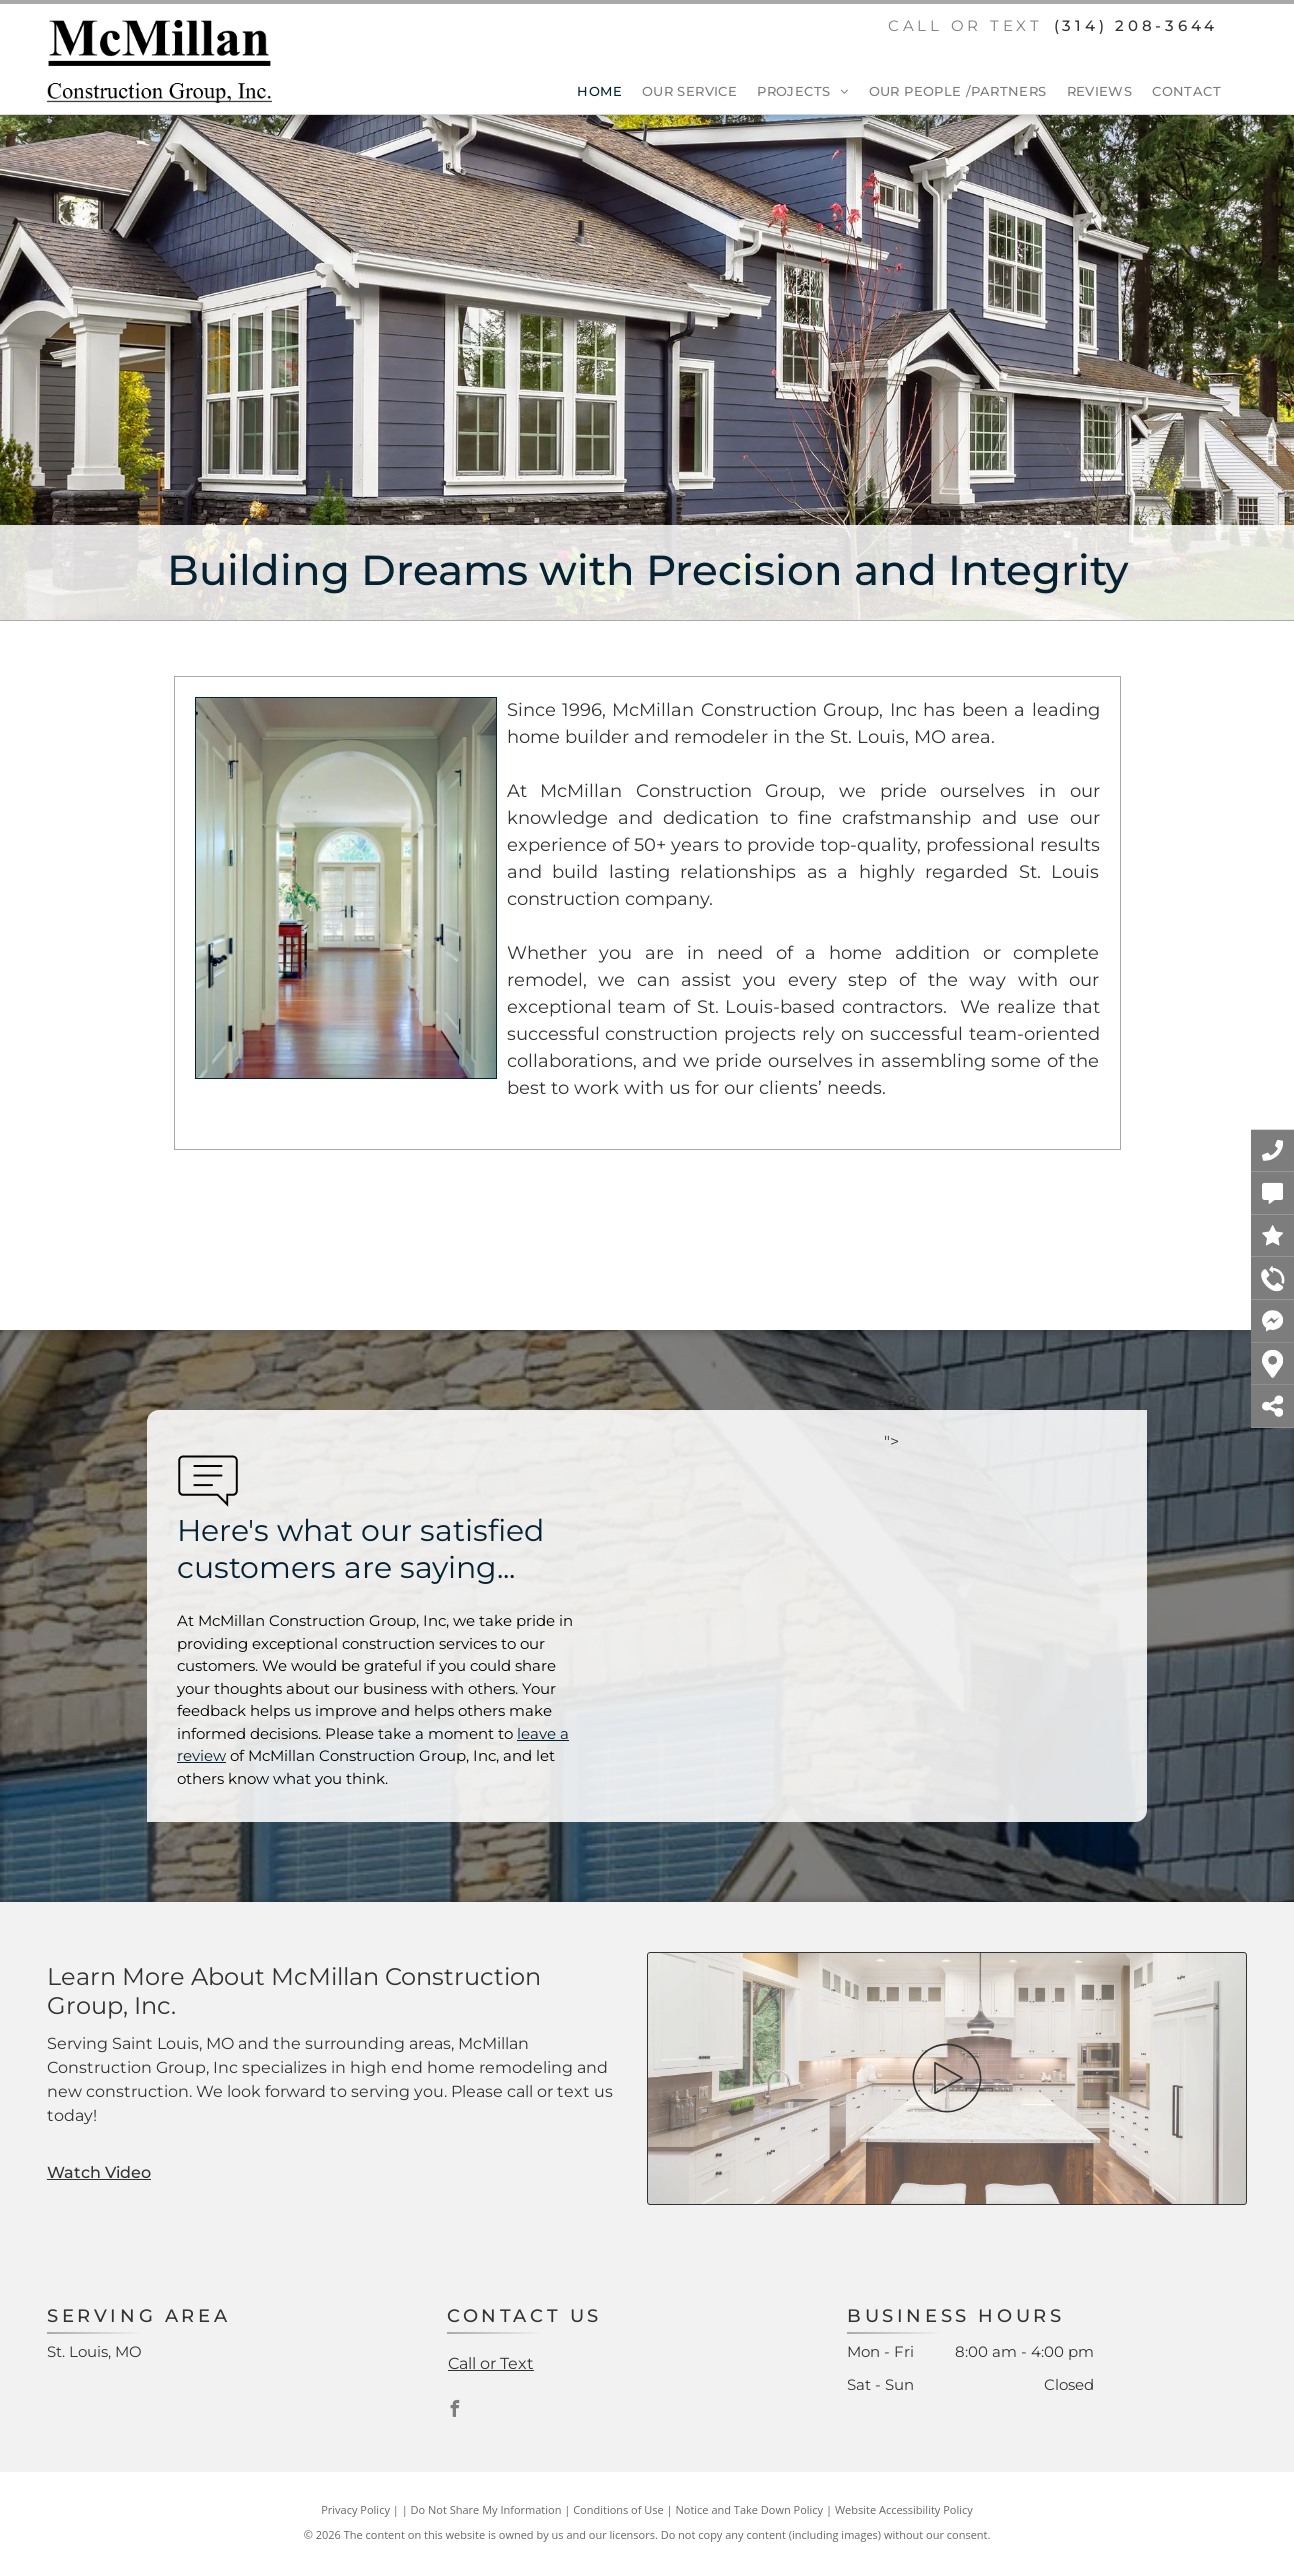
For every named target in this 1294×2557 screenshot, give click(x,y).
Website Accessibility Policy (904, 2509)
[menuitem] (589, 92)
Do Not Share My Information (486, 2509)
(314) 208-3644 (1136, 25)
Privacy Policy (355, 2509)
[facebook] (455, 2411)
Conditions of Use (618, 2509)
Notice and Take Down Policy (750, 2509)
